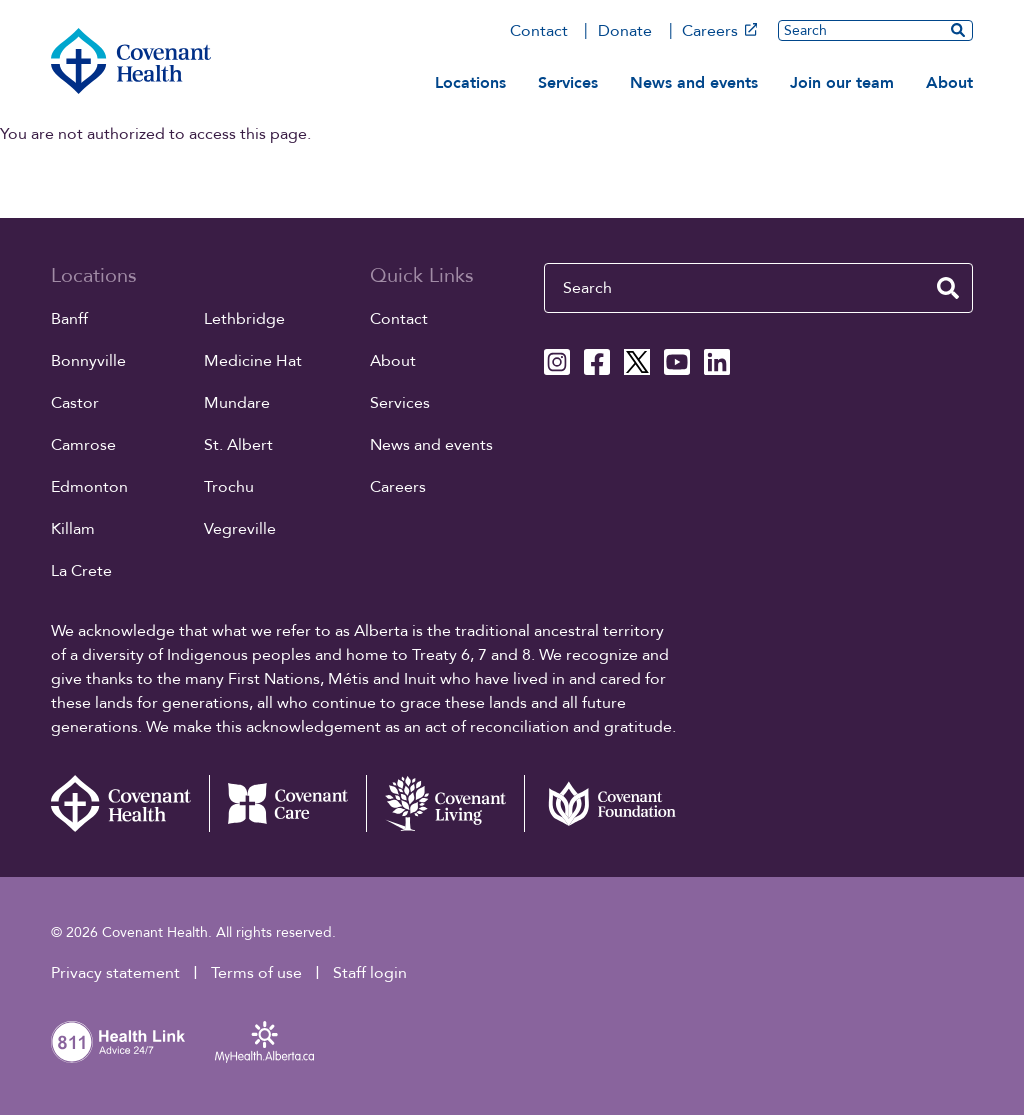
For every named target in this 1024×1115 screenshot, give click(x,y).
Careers (719, 31)
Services (568, 83)
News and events (694, 83)
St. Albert (238, 445)
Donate (625, 31)
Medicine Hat (253, 361)
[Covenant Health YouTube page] (677, 362)
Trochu (229, 487)
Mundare (237, 403)
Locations (470, 83)
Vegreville (240, 529)
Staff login (370, 973)
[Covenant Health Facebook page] (597, 362)
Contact (539, 31)
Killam (73, 529)
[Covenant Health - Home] (130, 804)
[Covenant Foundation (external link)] (603, 804)
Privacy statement (115, 973)
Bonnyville (88, 361)
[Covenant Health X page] (637, 362)
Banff (69, 319)
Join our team (842, 83)
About (949, 83)
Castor (75, 403)
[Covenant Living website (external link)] (445, 804)
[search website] (958, 30)
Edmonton (89, 487)
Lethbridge (244, 319)
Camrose (83, 445)
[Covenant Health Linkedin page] (717, 362)
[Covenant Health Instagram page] (557, 362)
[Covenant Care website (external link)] (288, 804)
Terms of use (256, 973)
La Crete (81, 571)
